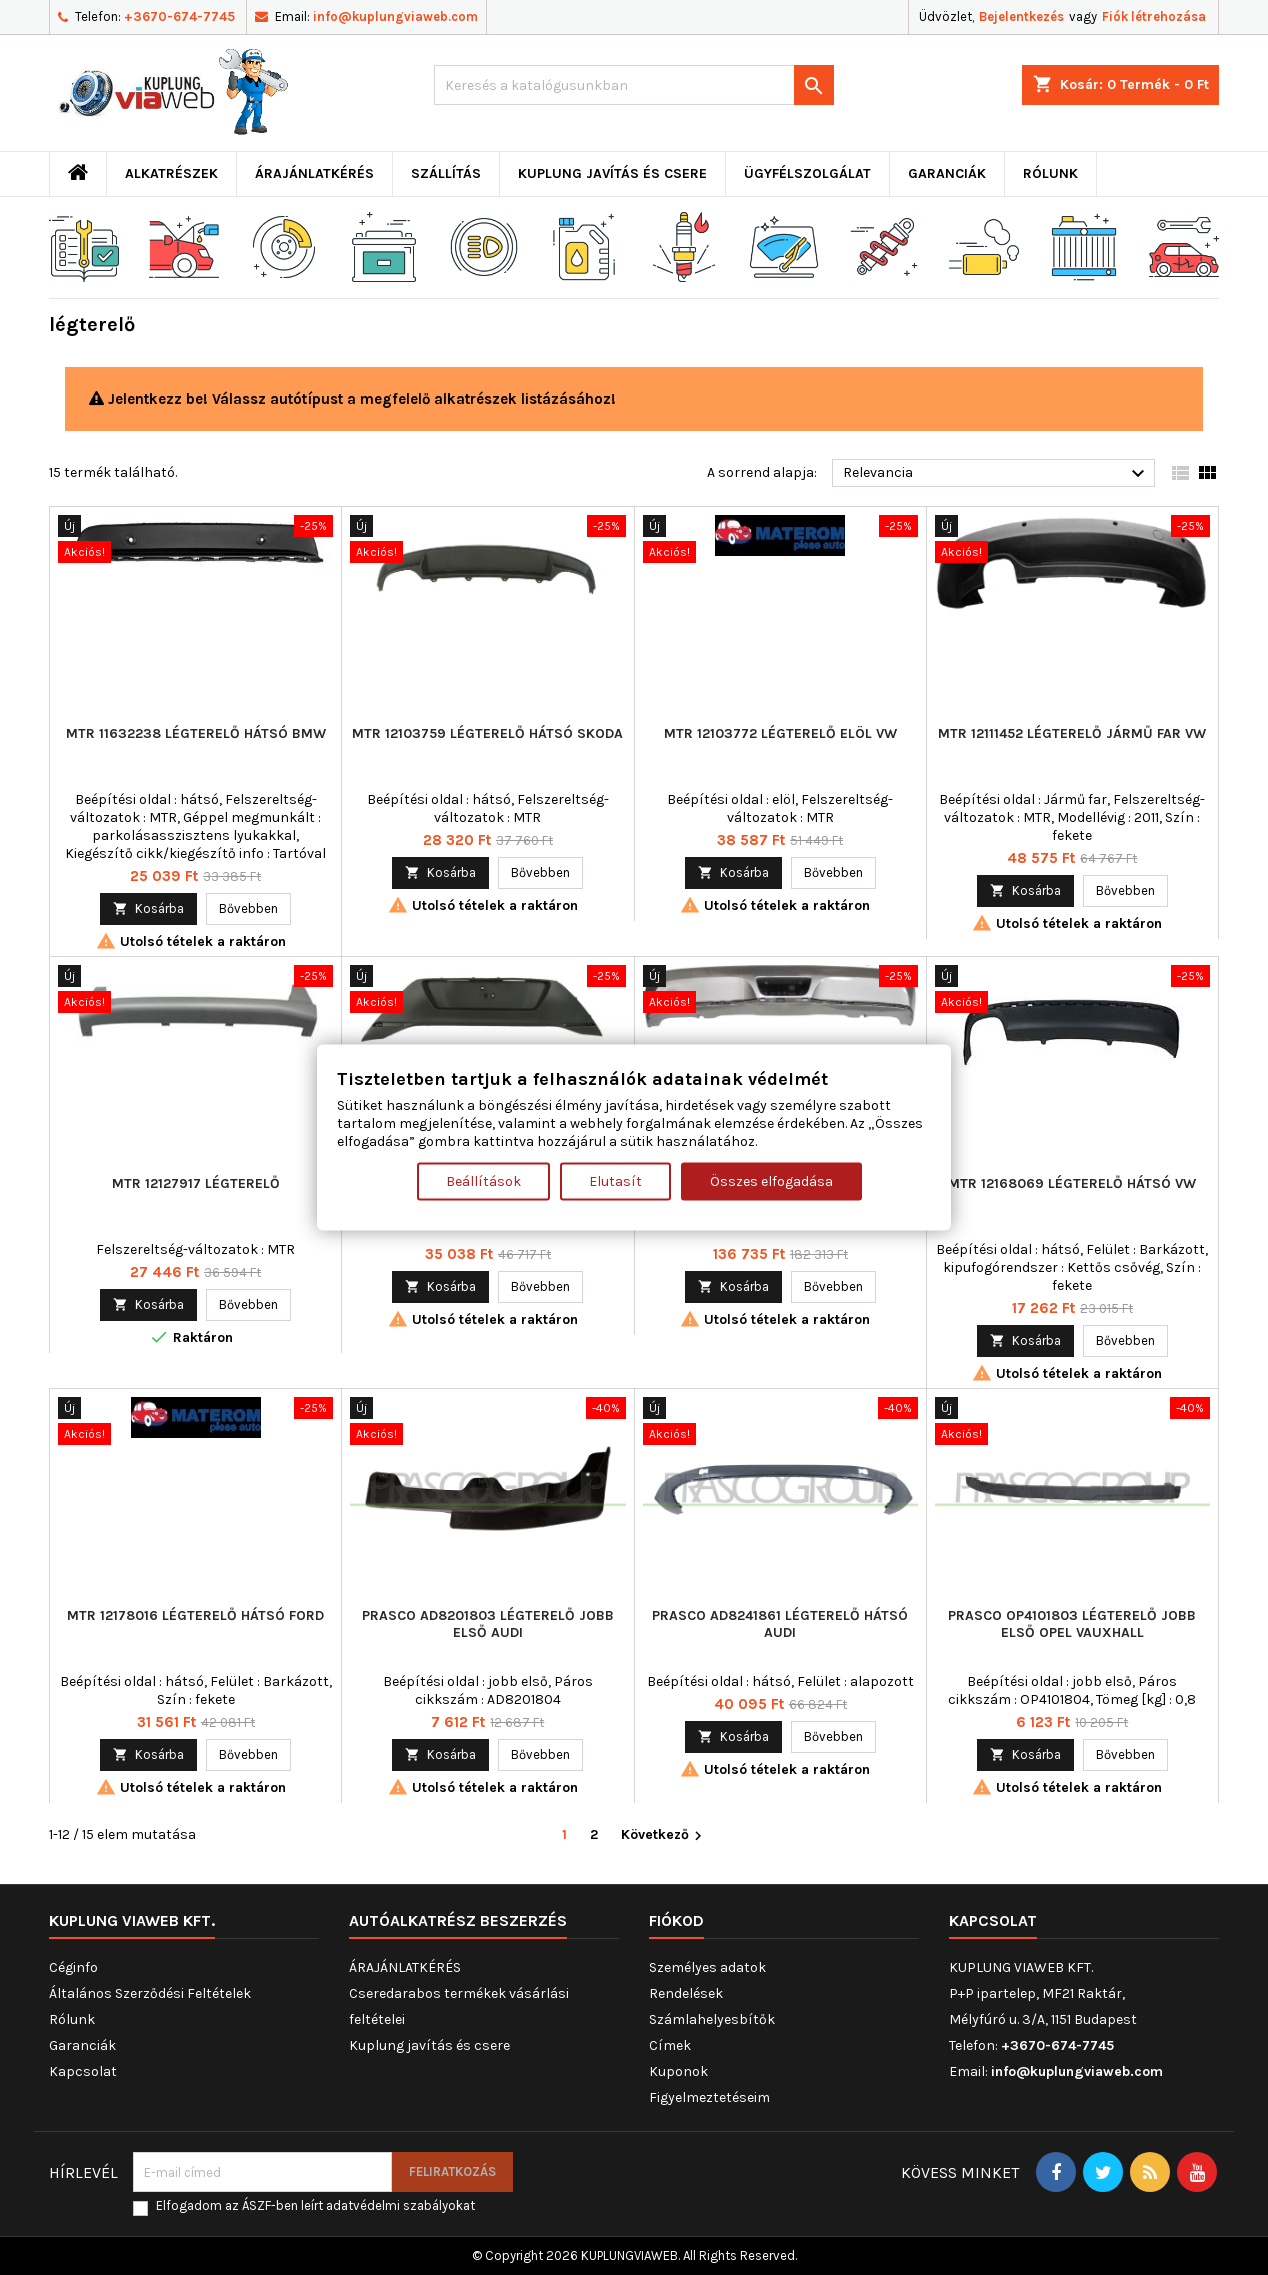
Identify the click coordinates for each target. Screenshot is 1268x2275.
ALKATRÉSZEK (171, 173)
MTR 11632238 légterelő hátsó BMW (196, 733)
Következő (664, 1835)
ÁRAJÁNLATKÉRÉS (314, 173)
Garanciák (947, 173)
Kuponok (678, 2071)
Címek (670, 2045)
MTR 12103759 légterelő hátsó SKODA (487, 733)
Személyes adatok (707, 1967)
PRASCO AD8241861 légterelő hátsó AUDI (780, 1624)
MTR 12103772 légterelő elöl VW (780, 733)
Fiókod (676, 1920)
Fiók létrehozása (1154, 16)
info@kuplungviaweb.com (395, 16)
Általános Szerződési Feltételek (150, 1993)
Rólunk (1050, 173)
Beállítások (483, 1181)
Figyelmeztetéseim (709, 2097)
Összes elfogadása (771, 1181)
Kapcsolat (83, 2071)
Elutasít (615, 1181)
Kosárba (148, 908)
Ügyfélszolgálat (807, 173)
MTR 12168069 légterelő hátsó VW (1072, 1183)
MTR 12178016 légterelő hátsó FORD (195, 1615)
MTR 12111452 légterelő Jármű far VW (1072, 733)
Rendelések (686, 1993)
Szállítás (446, 173)
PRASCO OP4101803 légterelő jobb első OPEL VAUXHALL (1072, 1624)
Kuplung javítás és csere (612, 173)
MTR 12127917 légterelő (196, 1183)
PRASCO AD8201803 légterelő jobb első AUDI (488, 1624)
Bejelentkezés (1021, 16)
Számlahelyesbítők (712, 2019)
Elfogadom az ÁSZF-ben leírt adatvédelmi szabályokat (315, 2205)
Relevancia (996, 474)
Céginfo (73, 1967)
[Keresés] (634, 85)
